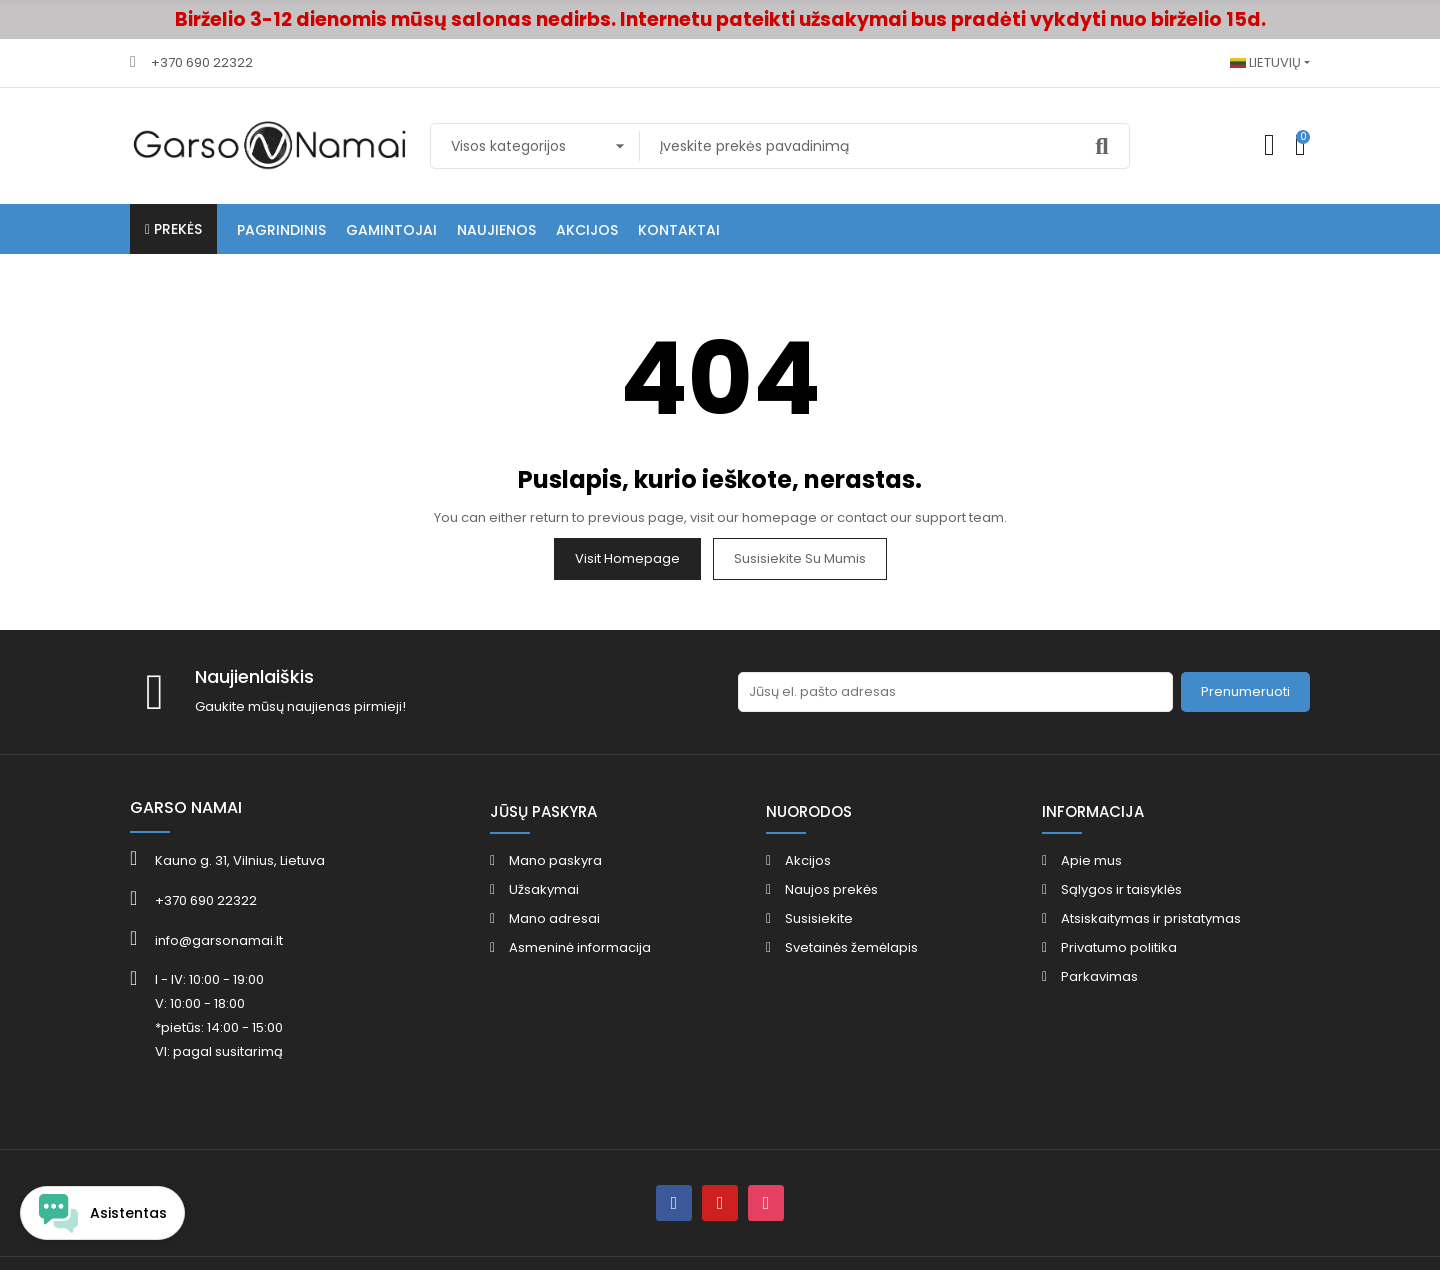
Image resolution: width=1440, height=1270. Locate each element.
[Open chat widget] (102, 1213)
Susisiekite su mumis (800, 558)
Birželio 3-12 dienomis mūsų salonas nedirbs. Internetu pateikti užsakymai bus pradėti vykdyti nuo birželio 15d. (720, 19)
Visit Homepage (627, 558)
